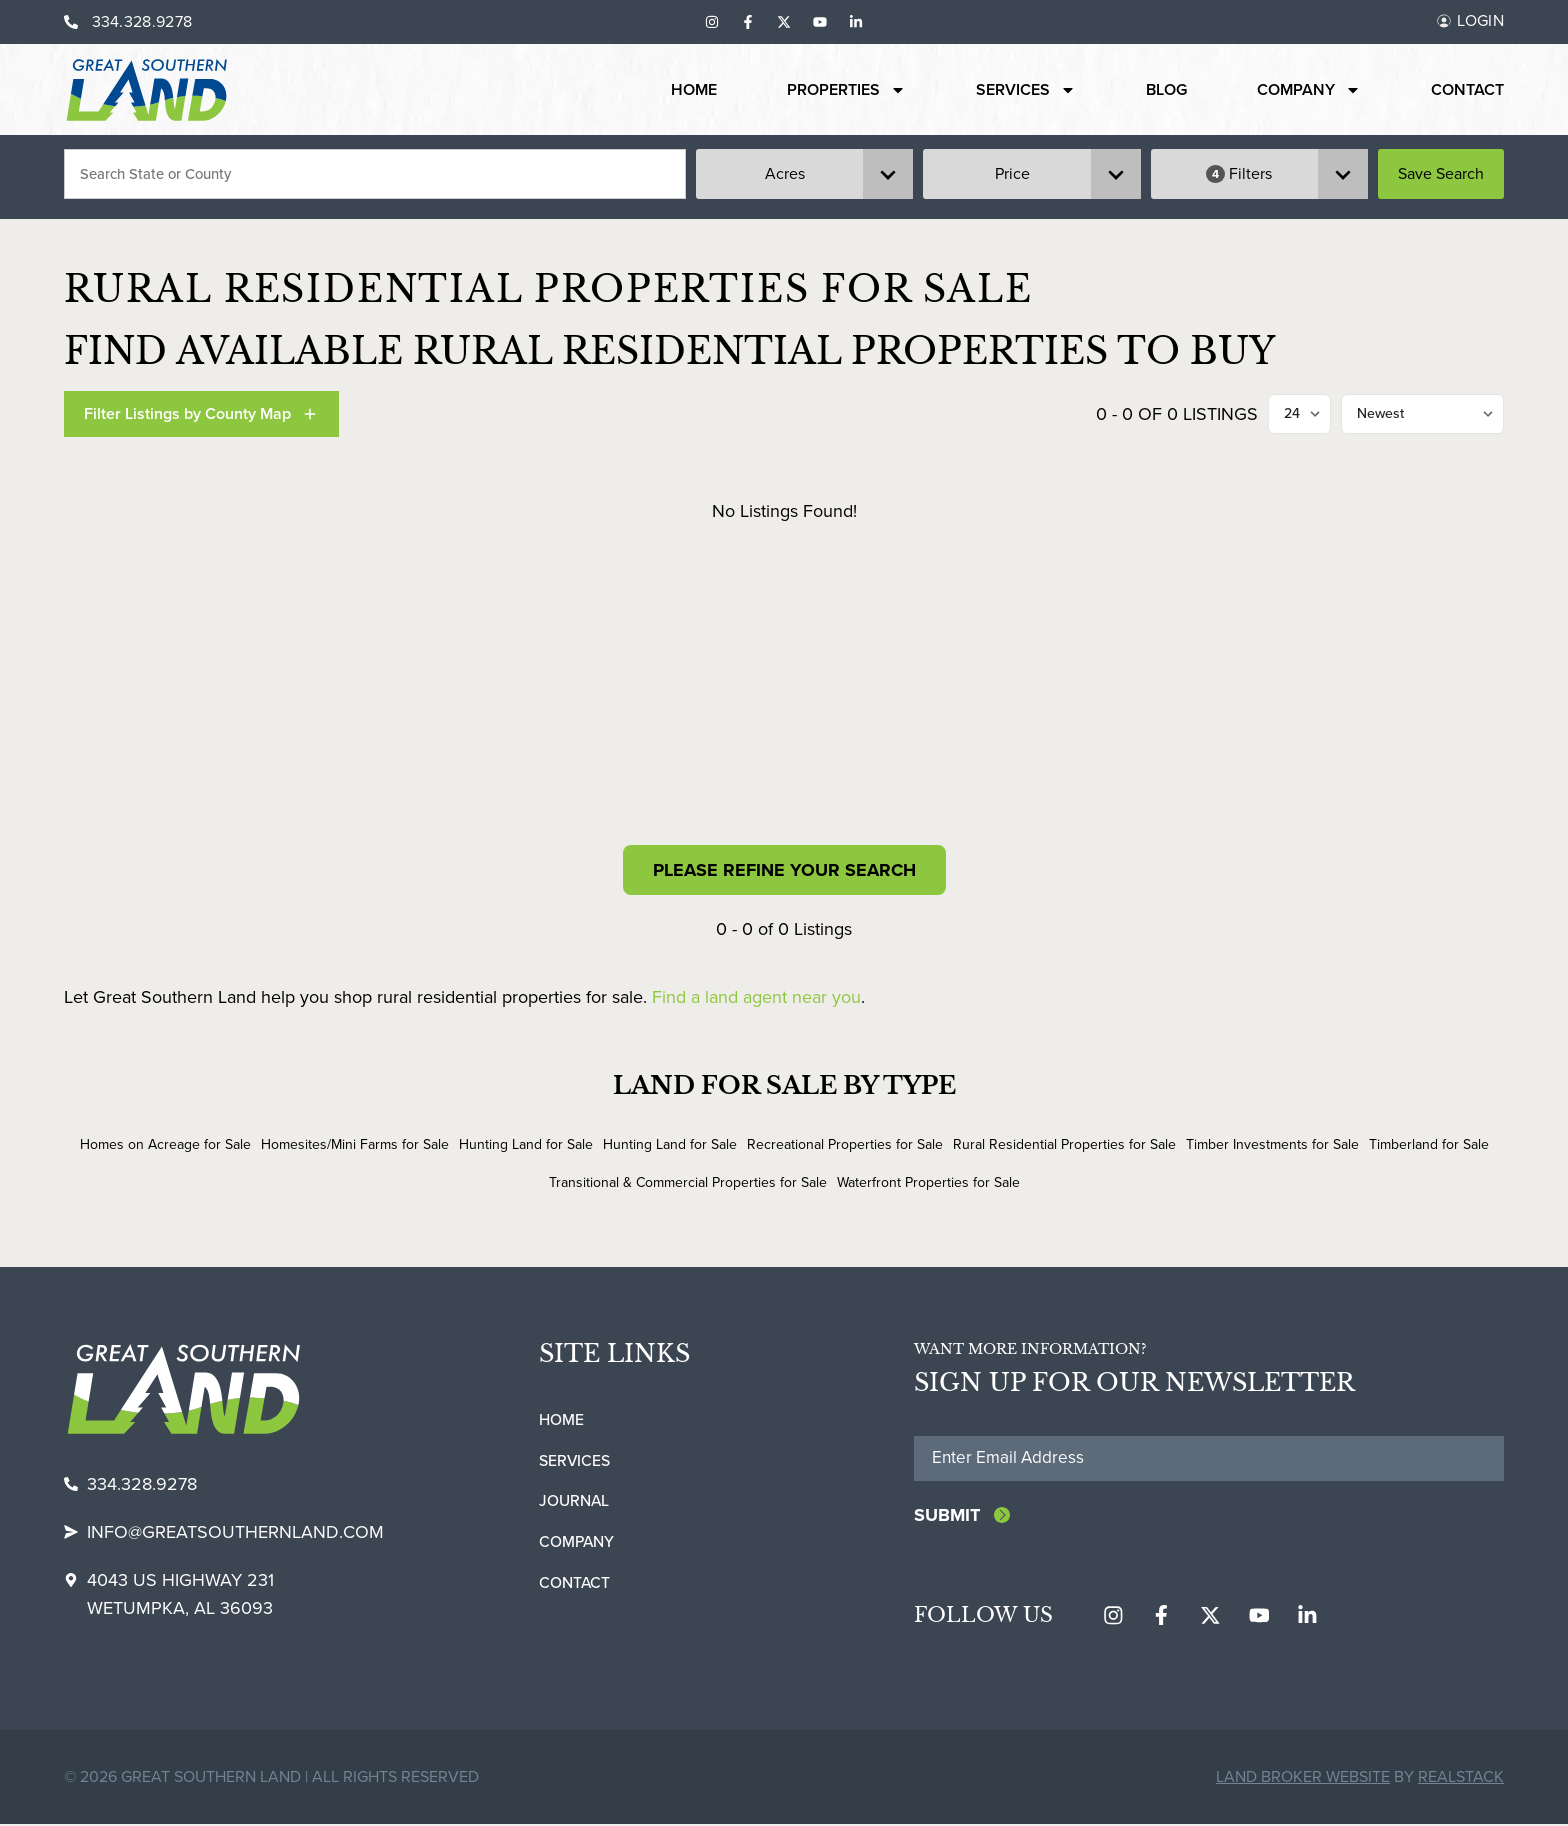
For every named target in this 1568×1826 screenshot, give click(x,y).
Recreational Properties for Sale (845, 1144)
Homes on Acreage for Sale (165, 1144)
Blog (1166, 90)
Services (1026, 90)
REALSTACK (1461, 1778)
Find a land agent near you (756, 997)
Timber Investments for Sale (1272, 1144)
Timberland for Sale (1429, 1144)
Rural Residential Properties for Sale (1064, 1144)
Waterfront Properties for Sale (928, 1182)
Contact (1467, 90)
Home (694, 90)
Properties (846, 90)
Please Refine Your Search (784, 870)
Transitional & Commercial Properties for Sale (688, 1182)
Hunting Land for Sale (526, 1144)
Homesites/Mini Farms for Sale (355, 1144)
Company (1309, 90)
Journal (574, 1501)
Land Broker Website (1303, 1778)
